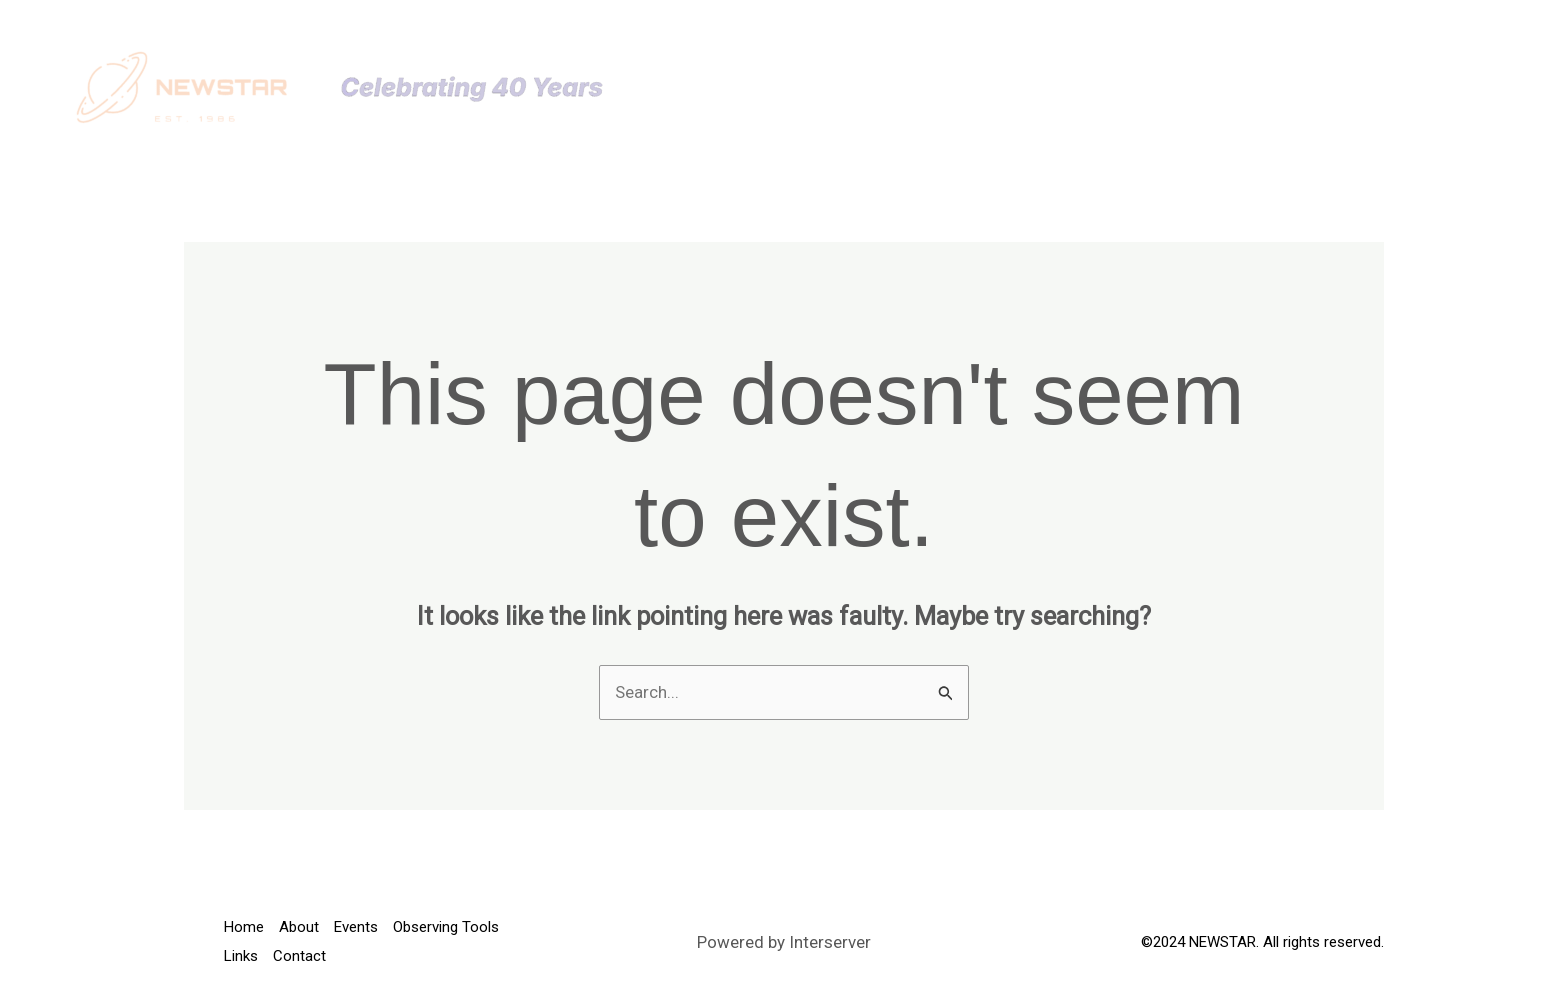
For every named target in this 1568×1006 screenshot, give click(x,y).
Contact (1388, 87)
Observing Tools (1154, 87)
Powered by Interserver (784, 942)
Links (1294, 87)
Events (997, 87)
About (896, 87)
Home (812, 87)
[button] (1027, 87)
